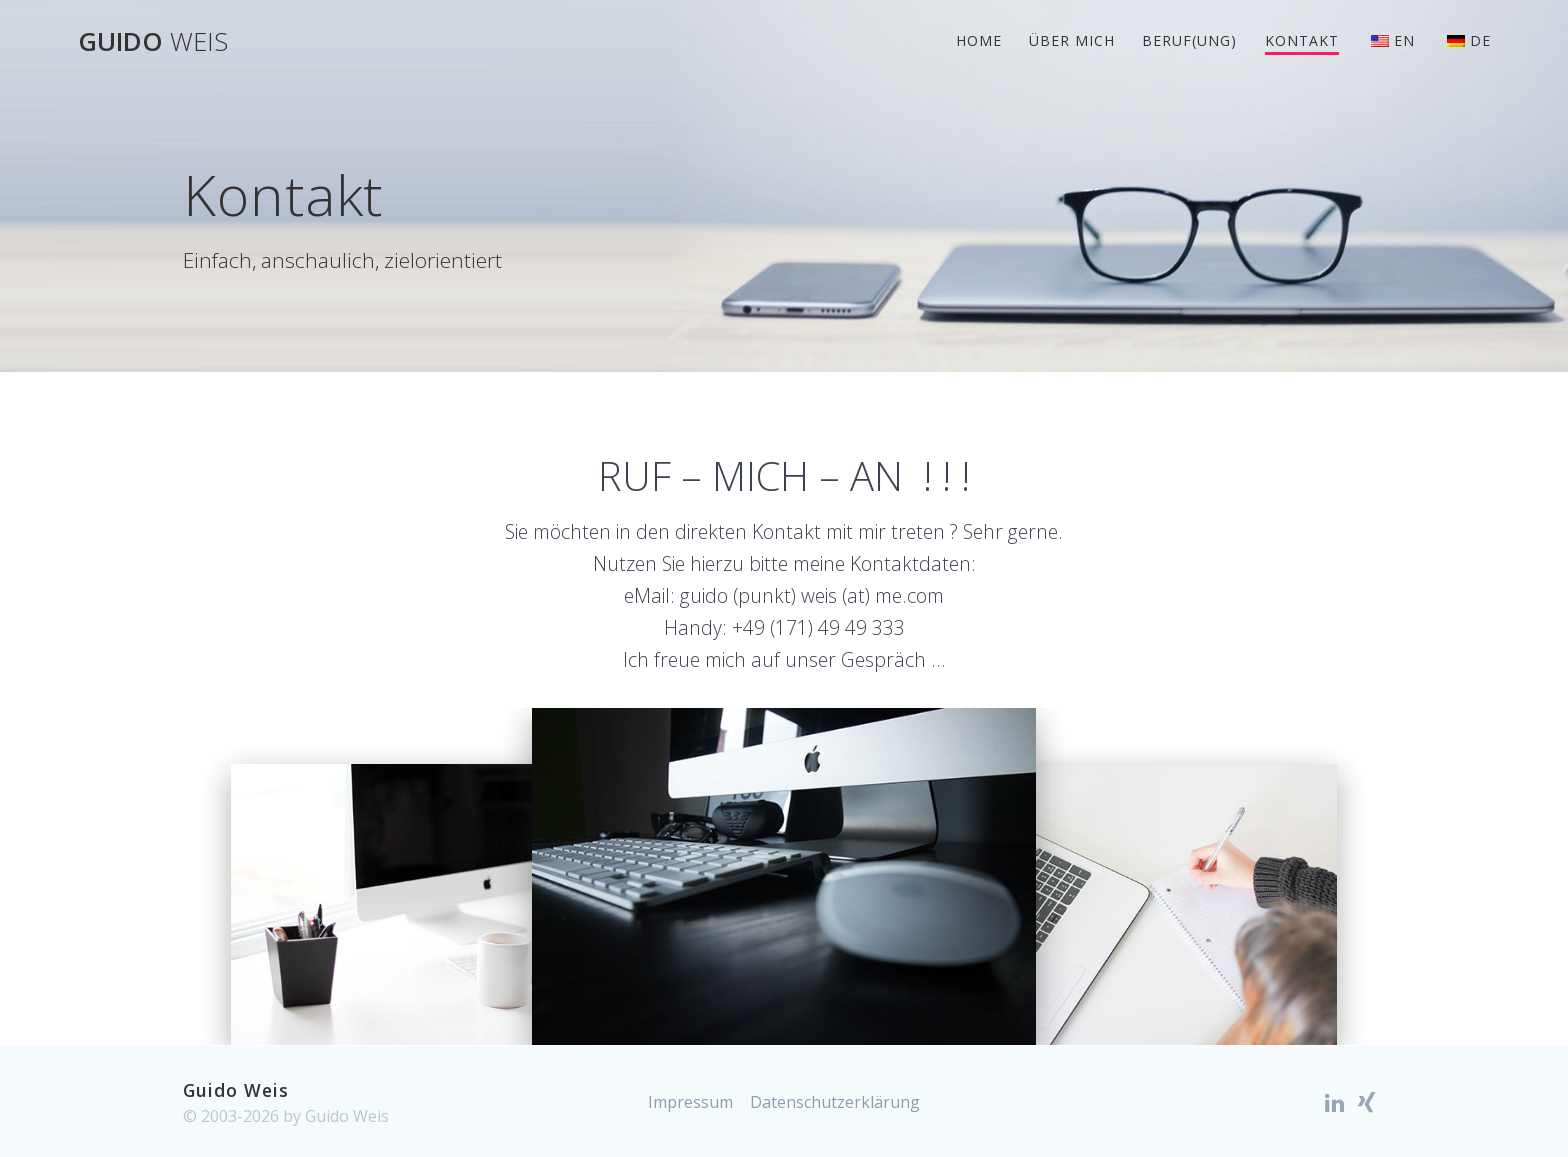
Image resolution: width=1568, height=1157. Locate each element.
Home (979, 40)
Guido (153, 42)
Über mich (1072, 40)
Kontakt (1302, 40)
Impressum (690, 1102)
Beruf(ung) (1189, 40)
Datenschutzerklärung (835, 1102)
